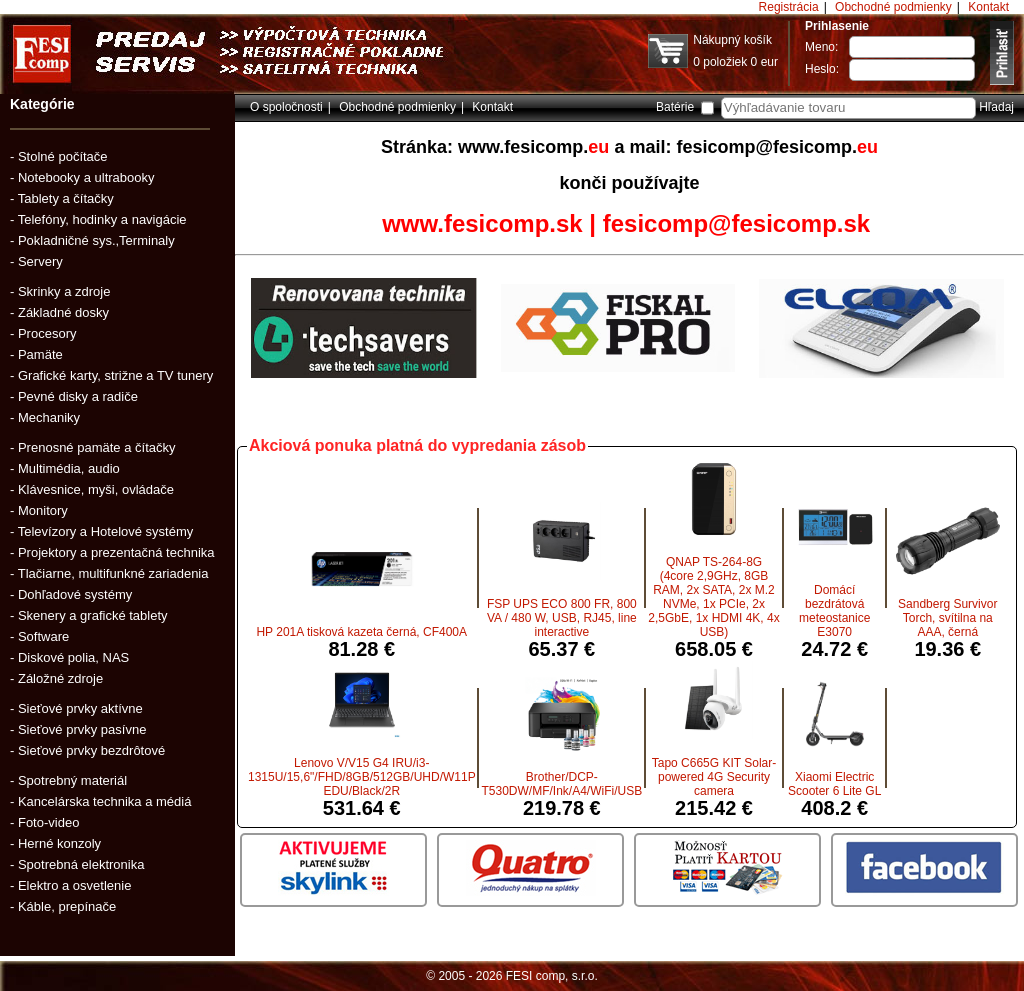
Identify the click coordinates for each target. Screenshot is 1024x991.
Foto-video (48, 822)
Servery (40, 261)
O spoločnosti (286, 107)
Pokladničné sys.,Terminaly (96, 240)
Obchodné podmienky (893, 7)
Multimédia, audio (69, 468)
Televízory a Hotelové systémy (106, 531)
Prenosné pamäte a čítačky (97, 447)
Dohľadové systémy (75, 594)
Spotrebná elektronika (81, 864)
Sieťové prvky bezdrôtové (91, 750)
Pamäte (40, 354)
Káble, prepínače (67, 906)
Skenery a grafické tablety (93, 615)
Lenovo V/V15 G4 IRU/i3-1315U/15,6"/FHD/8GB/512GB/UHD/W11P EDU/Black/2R (362, 777)
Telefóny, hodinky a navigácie (102, 219)
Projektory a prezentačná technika (116, 552)
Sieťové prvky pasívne (82, 729)
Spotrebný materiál (72, 780)
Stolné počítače (63, 156)
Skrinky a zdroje (64, 291)
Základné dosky (63, 312)
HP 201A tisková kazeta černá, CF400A (361, 632)
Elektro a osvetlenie (74, 885)
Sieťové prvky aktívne (80, 708)
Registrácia (789, 7)
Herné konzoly (59, 843)
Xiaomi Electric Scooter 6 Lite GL (834, 784)
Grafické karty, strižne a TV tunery (115, 375)
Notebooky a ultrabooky (86, 177)
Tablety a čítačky (66, 198)
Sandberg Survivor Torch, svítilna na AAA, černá (947, 618)
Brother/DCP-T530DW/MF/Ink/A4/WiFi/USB (561, 784)
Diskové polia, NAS (73, 657)
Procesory (47, 333)
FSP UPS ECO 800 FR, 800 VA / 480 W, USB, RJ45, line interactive (562, 618)
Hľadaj (996, 107)
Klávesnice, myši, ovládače (96, 489)
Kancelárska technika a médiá (104, 801)
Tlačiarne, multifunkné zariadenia (113, 573)
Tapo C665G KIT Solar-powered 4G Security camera (714, 777)
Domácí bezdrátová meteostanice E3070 (834, 611)
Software (43, 636)
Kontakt (988, 7)
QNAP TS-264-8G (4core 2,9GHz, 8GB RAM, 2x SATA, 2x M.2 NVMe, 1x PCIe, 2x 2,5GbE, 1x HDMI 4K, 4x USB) (713, 597)
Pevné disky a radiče (78, 396)
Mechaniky (49, 417)
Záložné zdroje (60, 678)
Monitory (43, 510)
